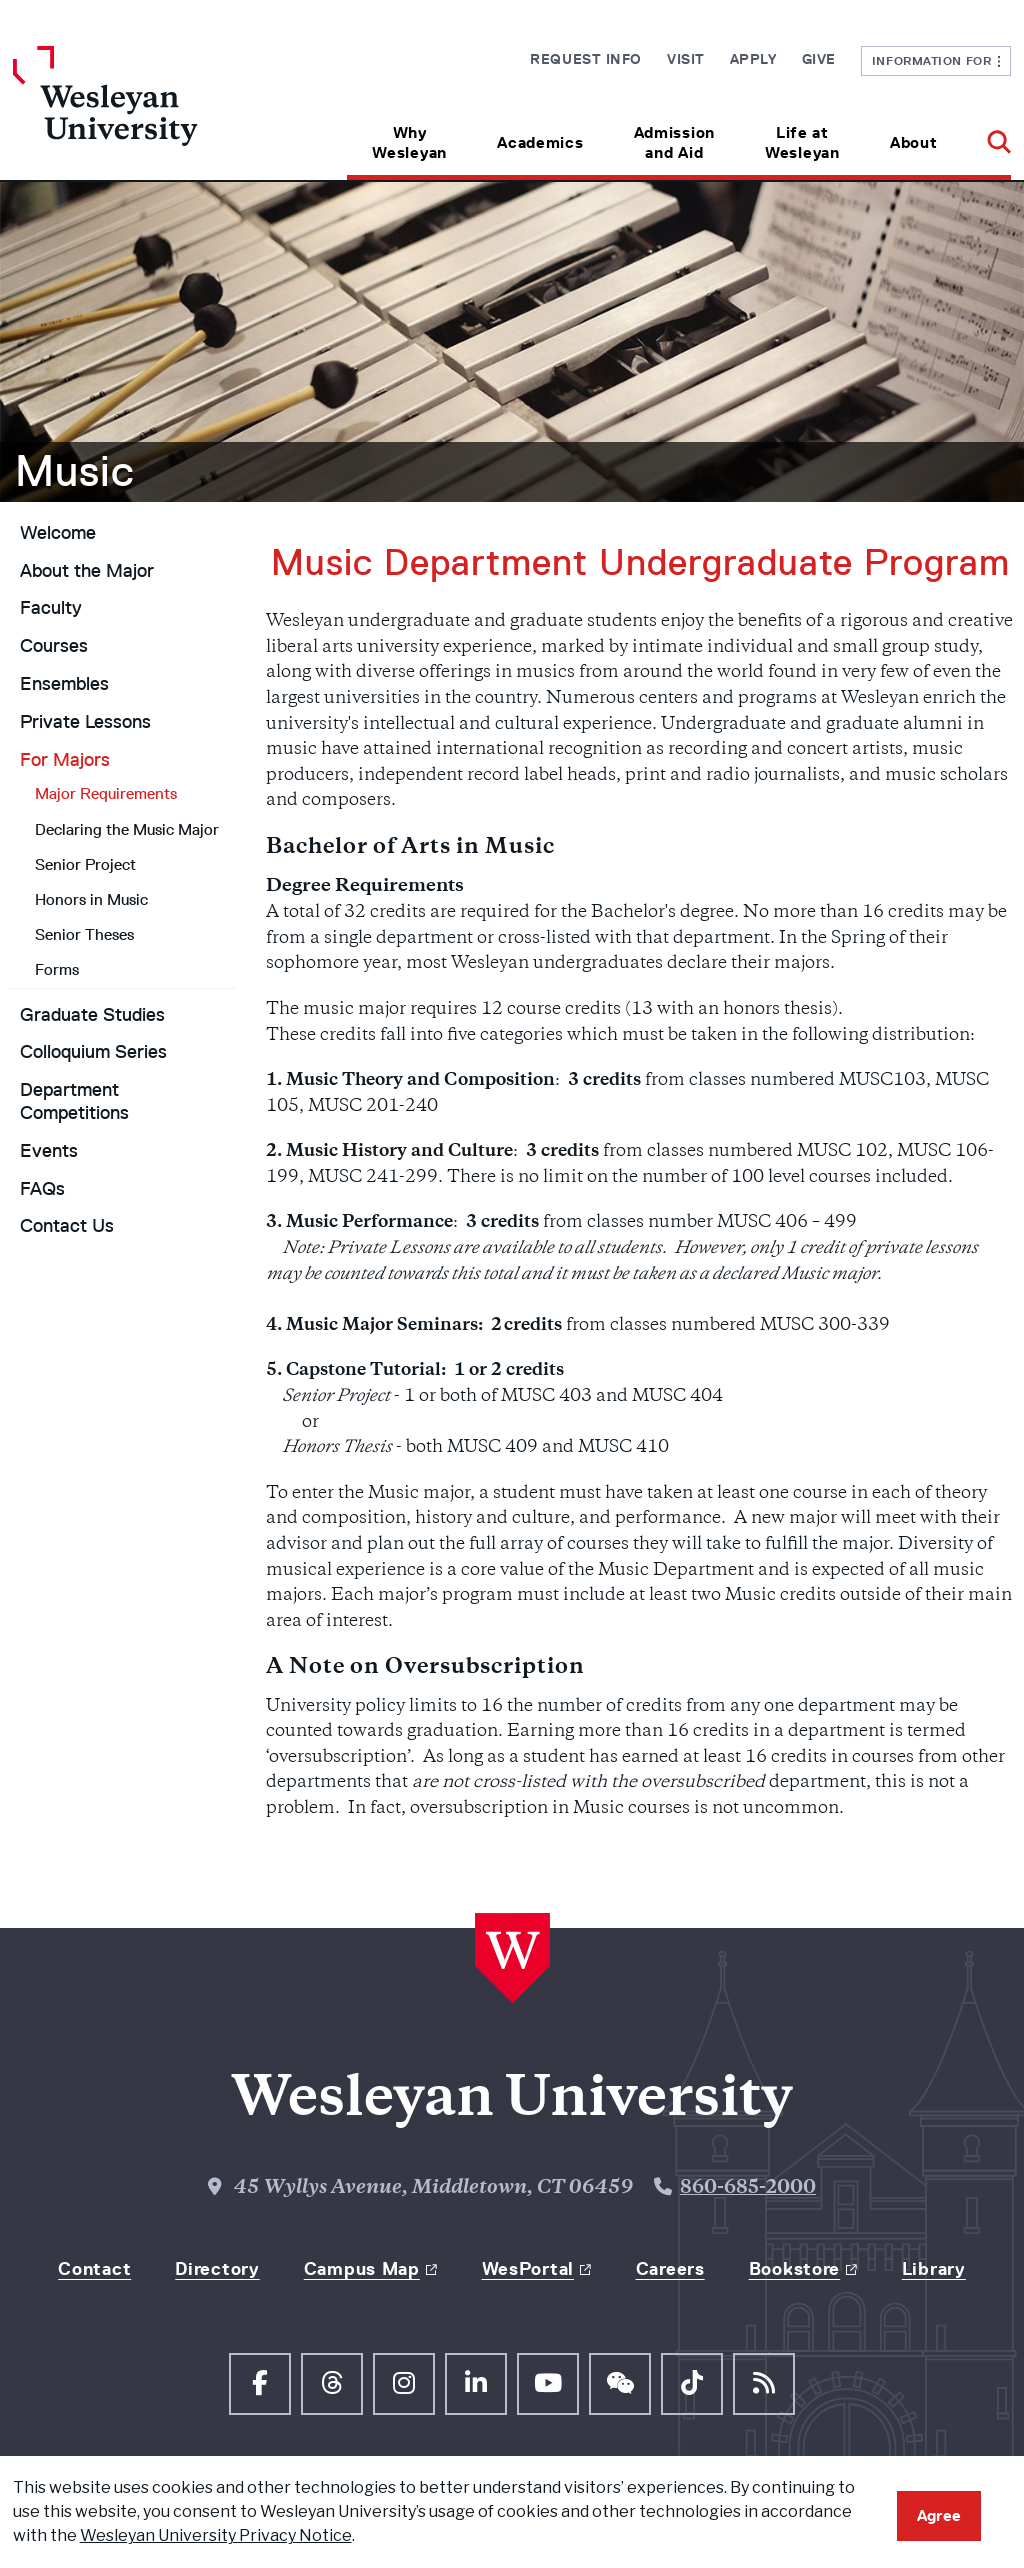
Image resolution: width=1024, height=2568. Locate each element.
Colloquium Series (93, 1052)
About (914, 142)
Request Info (586, 59)
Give (819, 59)
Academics (540, 142)
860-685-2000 (748, 2188)
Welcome (58, 533)
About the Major (87, 571)
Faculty (51, 608)
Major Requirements (106, 793)
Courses (54, 646)
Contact (94, 2269)
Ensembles (64, 684)
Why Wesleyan (409, 142)
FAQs (42, 1189)
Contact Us (67, 1226)
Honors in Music (91, 899)
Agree (939, 2515)
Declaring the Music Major (127, 829)
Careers (670, 2269)
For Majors (65, 760)
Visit (686, 59)
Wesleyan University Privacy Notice (216, 2535)
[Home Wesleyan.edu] (138, 113)
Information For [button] (936, 60)
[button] (986, 135)
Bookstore (794, 2269)
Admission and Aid (674, 142)
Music (75, 471)
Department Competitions (74, 1101)
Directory (217, 2269)
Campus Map (362, 2269)
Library (934, 2269)
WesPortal (528, 2269)
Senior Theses (84, 934)
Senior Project (85, 864)
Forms (57, 969)
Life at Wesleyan (802, 142)
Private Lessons (85, 722)
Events (49, 1151)
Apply (753, 59)
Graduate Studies (92, 1015)
